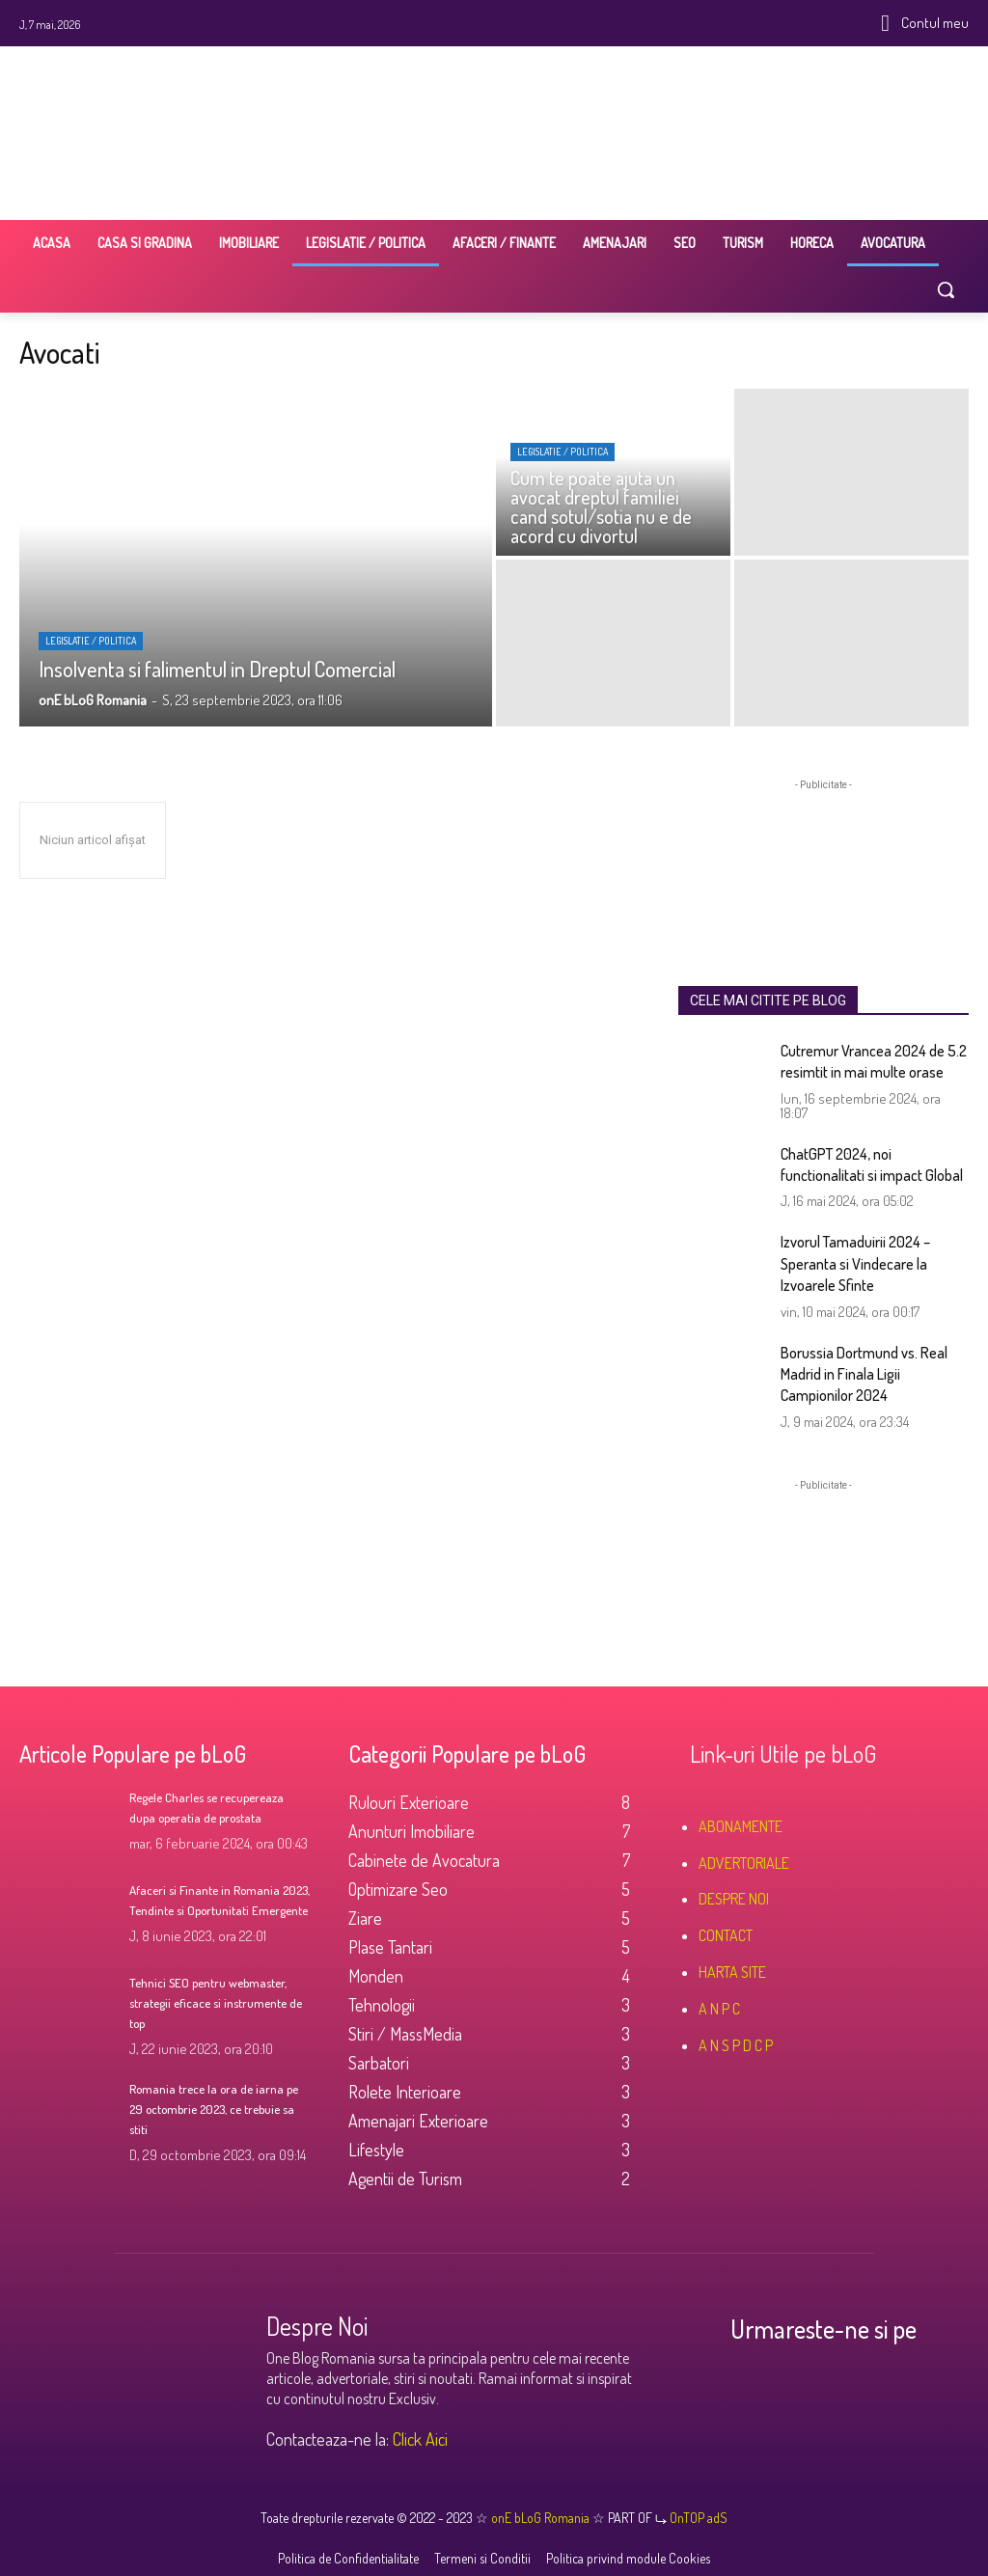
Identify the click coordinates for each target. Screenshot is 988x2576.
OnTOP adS (697, 2517)
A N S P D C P (736, 2045)
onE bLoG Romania (541, 2517)
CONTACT (726, 1935)
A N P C (719, 2008)
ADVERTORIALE (744, 1863)
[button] (945, 289)
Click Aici (420, 2439)
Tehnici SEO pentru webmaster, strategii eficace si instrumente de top (216, 2001)
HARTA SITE (732, 1972)
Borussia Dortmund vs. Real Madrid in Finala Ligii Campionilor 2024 (864, 1374)
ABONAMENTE (740, 1826)
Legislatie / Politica (90, 640)
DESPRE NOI (734, 1898)
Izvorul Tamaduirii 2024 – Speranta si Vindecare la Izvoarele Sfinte (855, 1263)
